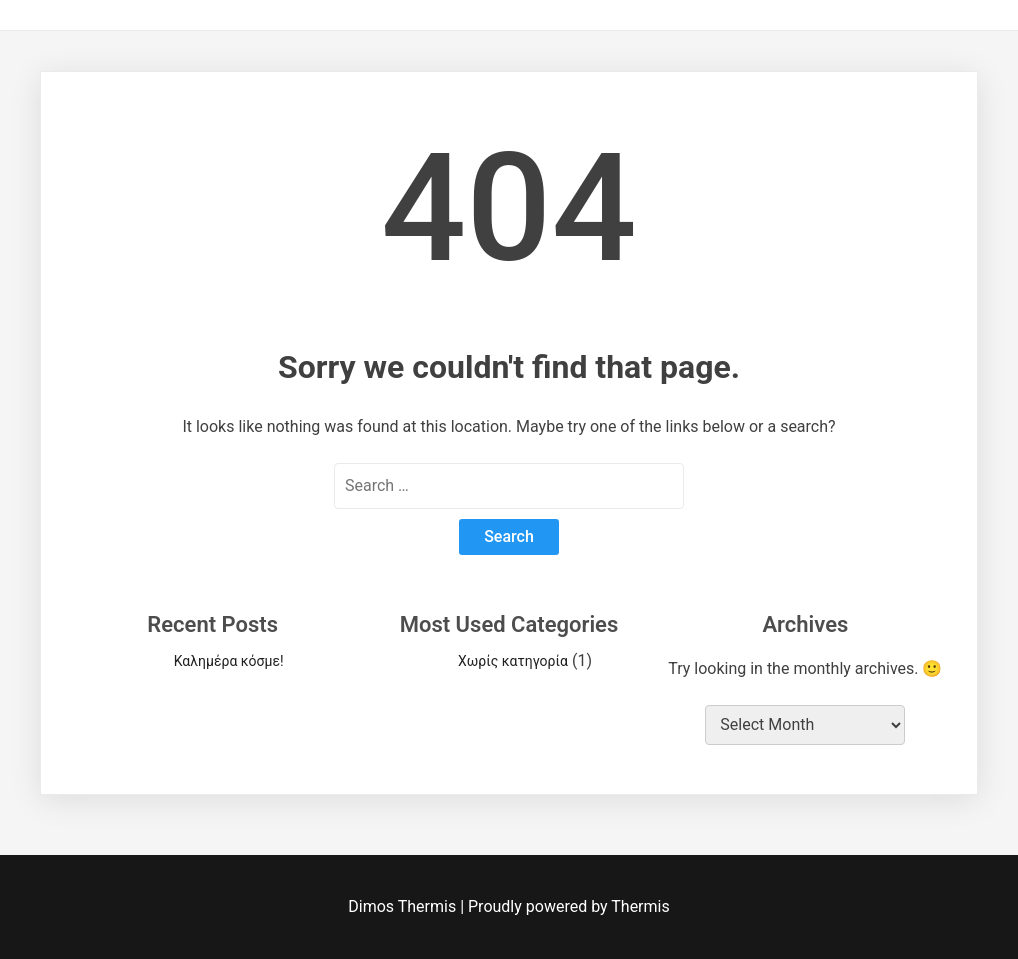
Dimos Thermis (404, 906)
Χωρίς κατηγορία (513, 661)
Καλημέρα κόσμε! (229, 661)
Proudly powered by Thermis (569, 906)
